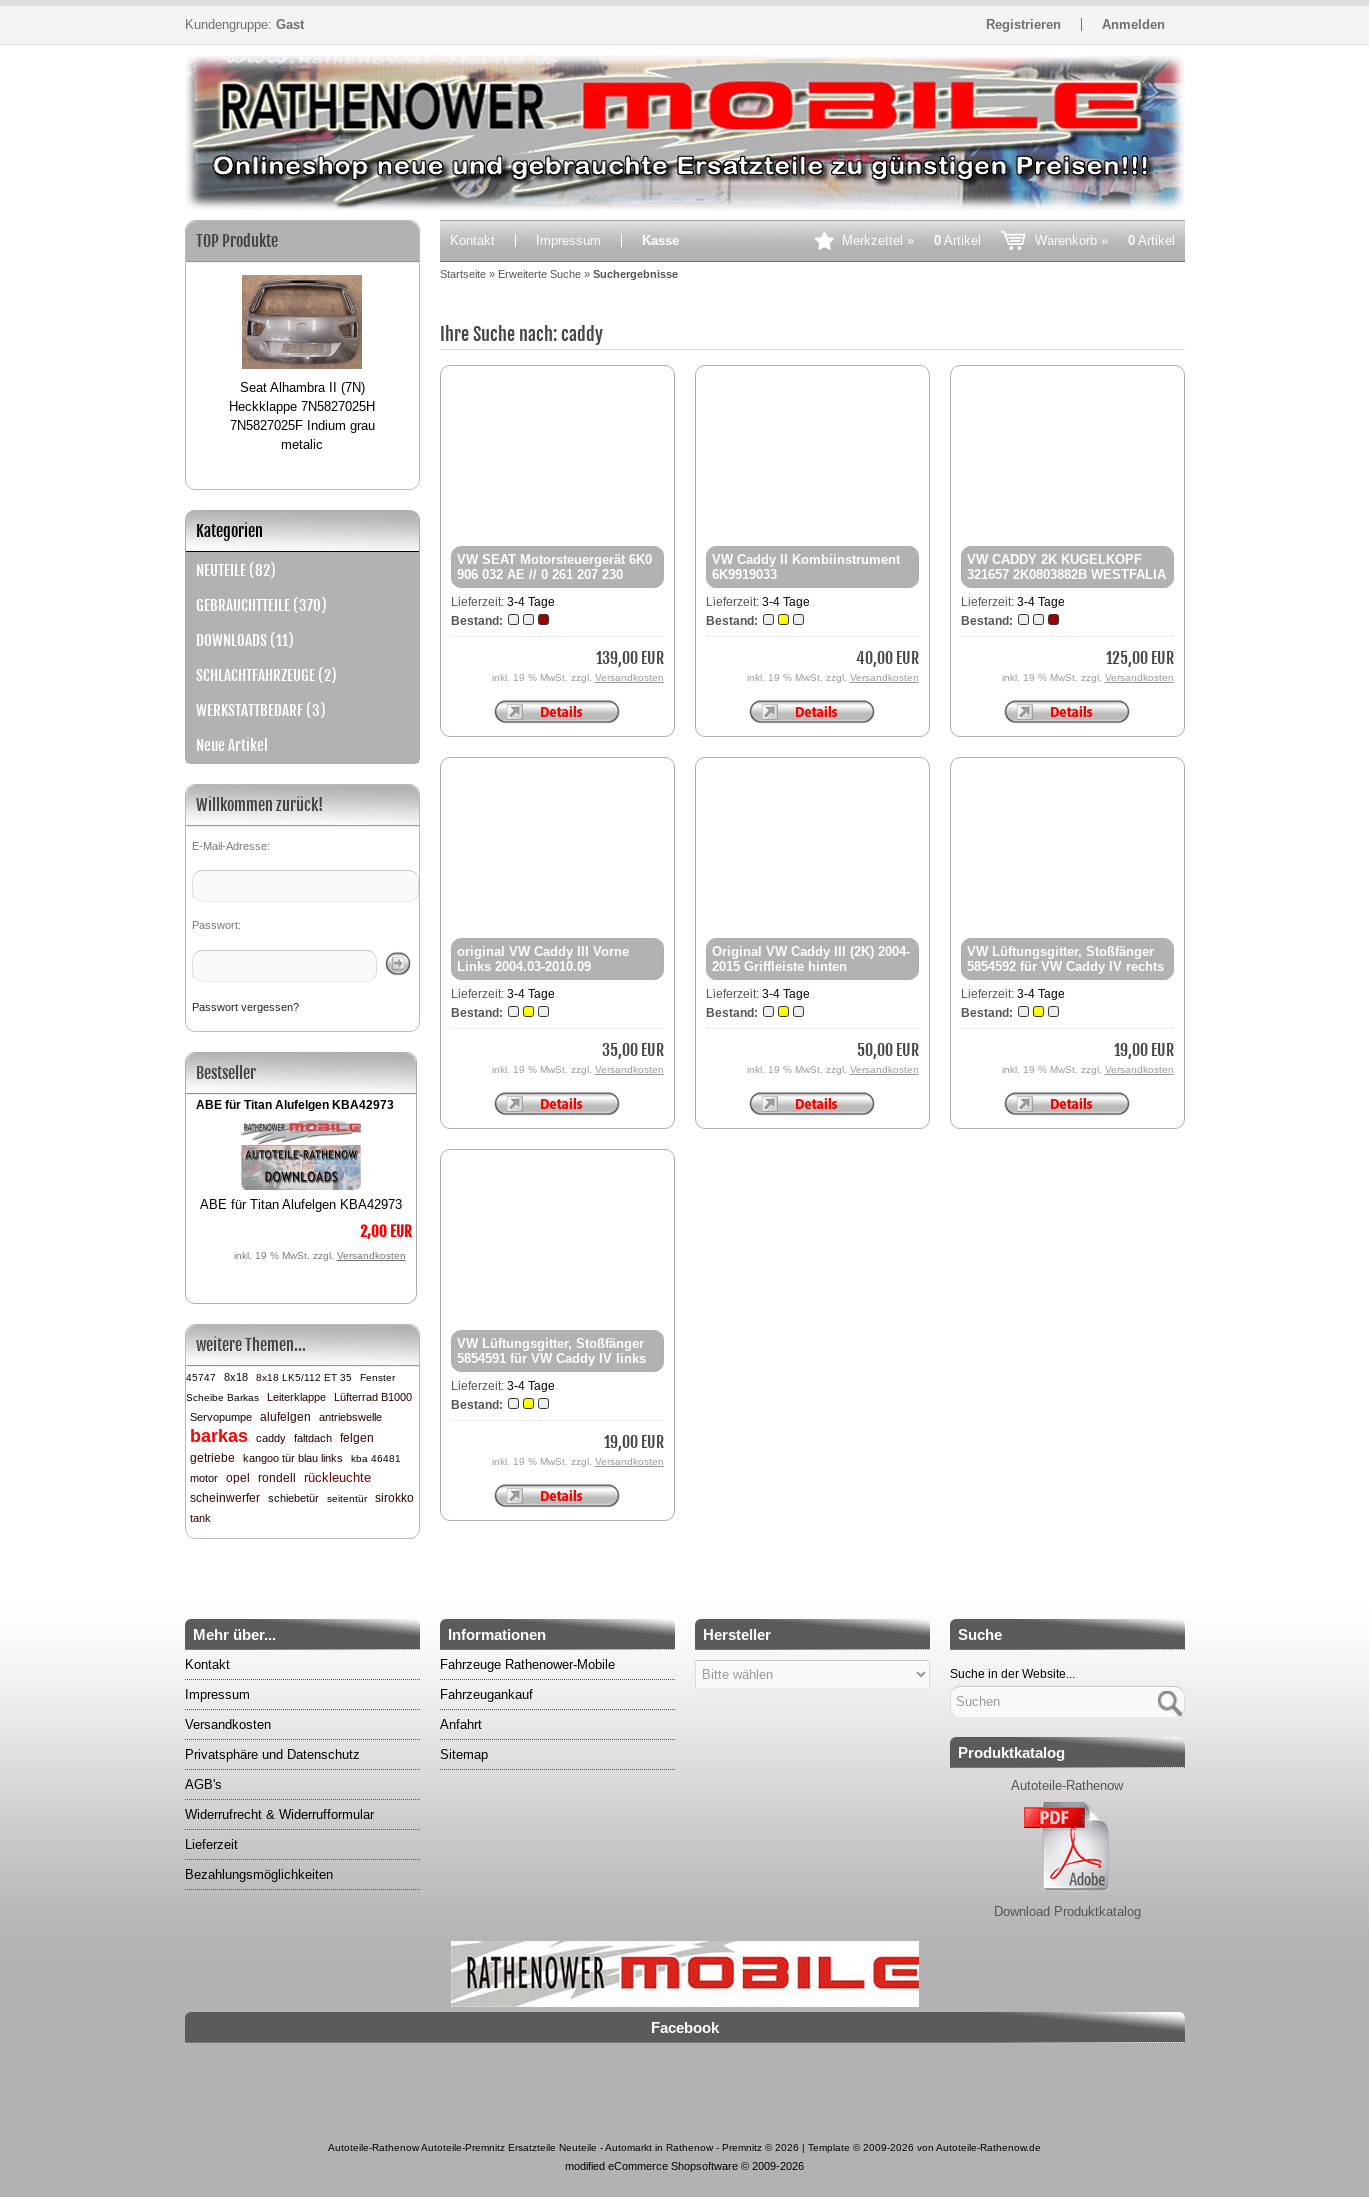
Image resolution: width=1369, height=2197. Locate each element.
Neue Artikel (232, 745)
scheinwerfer (225, 1498)
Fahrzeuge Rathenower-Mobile (527, 1664)
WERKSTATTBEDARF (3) (261, 710)
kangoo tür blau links (293, 1458)
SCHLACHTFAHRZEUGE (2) (266, 675)
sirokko (394, 1498)
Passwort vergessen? (245, 1007)
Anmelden (1133, 24)
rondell (277, 1478)
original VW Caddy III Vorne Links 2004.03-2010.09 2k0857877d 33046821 (543, 966)
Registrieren (1023, 24)
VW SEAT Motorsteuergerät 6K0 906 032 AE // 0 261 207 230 (554, 567)
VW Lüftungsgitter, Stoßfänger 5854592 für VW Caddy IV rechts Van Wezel (1065, 966)
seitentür (347, 1498)
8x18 (236, 1377)
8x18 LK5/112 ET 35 (304, 1377)
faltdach (313, 1438)
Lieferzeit (211, 1844)
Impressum (568, 240)
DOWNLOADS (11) (245, 640)
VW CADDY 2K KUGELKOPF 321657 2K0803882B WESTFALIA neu (1066, 574)
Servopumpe (221, 1417)
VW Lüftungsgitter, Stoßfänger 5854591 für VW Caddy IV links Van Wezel (551, 1358)
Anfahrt (461, 1724)
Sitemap (464, 1754)
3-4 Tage (531, 602)
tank (200, 1518)
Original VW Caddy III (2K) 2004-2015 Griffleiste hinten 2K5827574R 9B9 (811, 966)
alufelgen (285, 1417)
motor (204, 1478)
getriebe (212, 1458)
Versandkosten (371, 1255)
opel (238, 1478)
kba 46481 (376, 1458)
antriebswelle (350, 1417)
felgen (357, 1438)
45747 (201, 1377)
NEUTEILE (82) (236, 570)
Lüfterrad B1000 (373, 1397)
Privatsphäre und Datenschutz (272, 1754)
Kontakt (472, 240)
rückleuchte (337, 1477)
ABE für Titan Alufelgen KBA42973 (295, 1105)
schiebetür (293, 1498)
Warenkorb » (1105, 240)
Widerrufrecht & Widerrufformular (279, 1814)
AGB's (203, 1784)
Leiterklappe (296, 1397)
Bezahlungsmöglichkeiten (259, 1874)
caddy (271, 1438)
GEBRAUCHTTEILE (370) (261, 605)
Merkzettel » (911, 240)
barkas (219, 1436)
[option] (302, 355)
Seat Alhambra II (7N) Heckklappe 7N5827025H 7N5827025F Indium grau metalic (302, 416)
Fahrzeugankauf (486, 1694)
